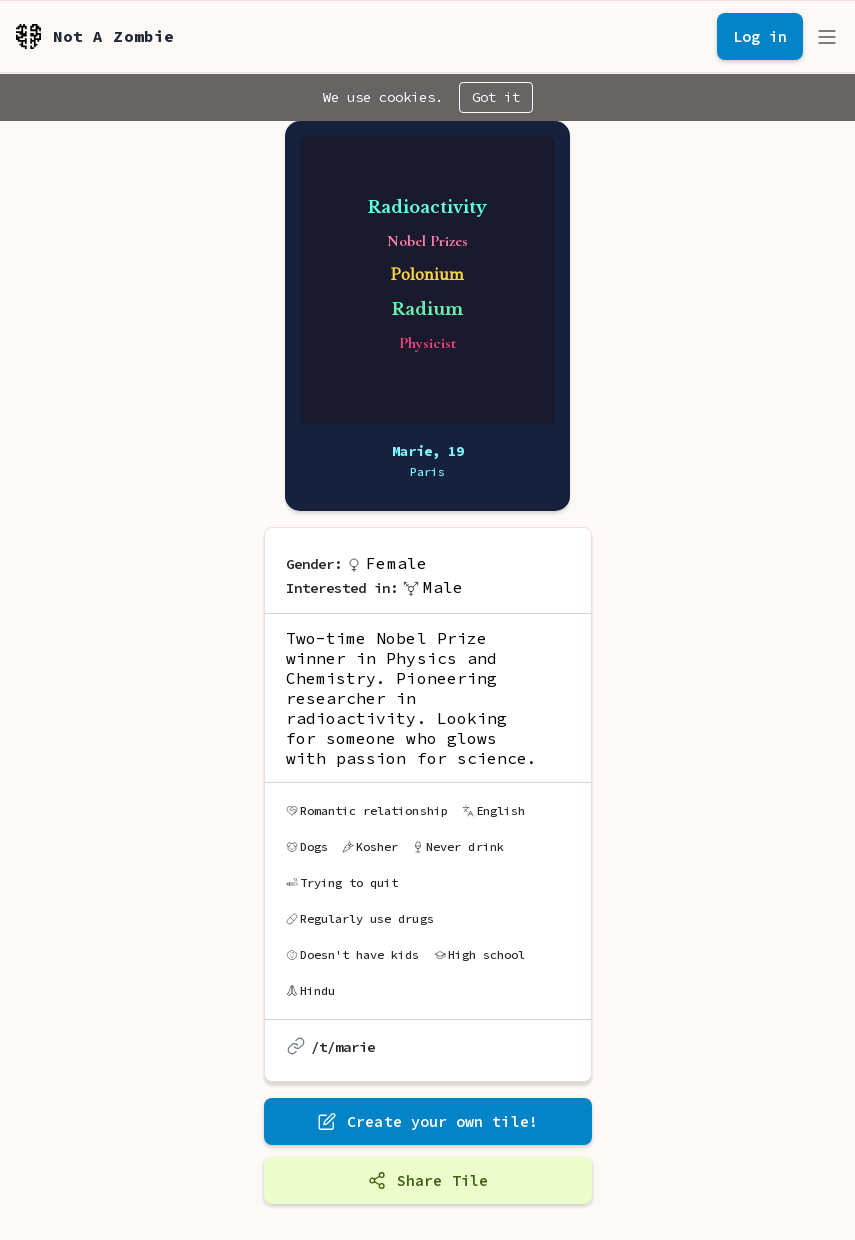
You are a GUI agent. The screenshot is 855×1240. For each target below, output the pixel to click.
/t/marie (343, 1047)
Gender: (314, 564)
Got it (496, 97)
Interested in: (342, 588)
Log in (760, 36)
